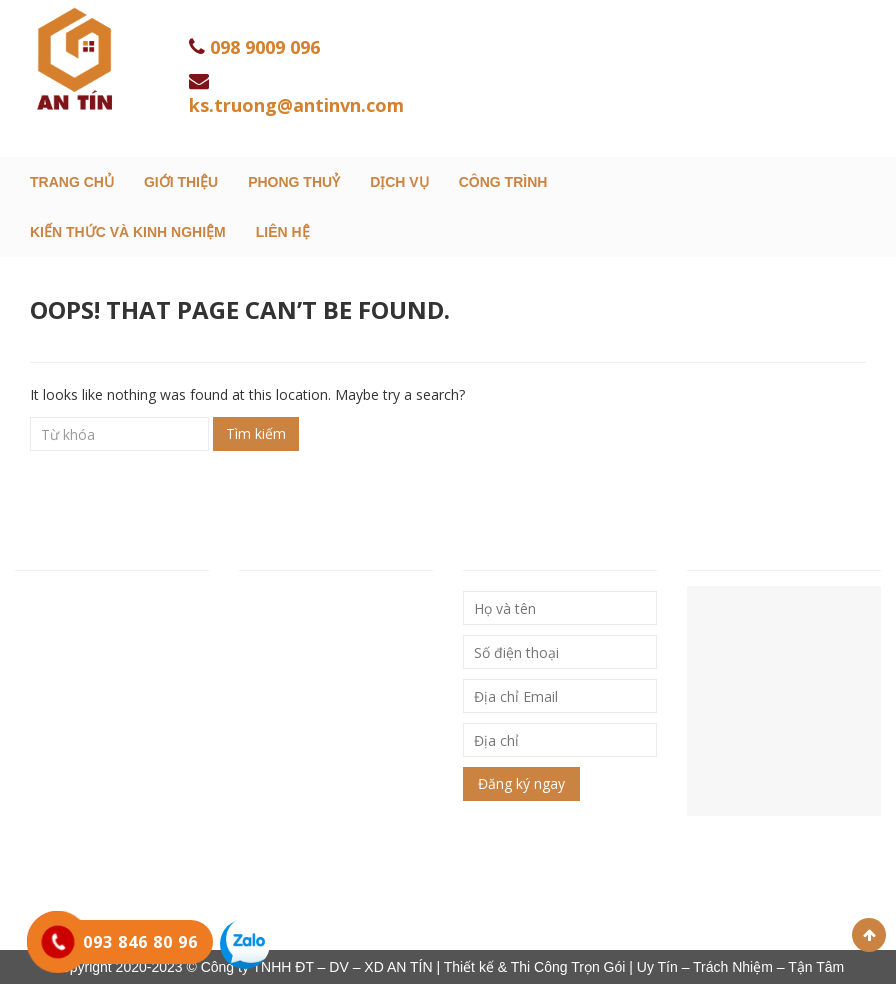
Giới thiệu (181, 182)
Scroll (869, 935)
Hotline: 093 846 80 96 (93, 709)
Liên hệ (283, 232)
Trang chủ (72, 182)
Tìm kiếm (256, 433)
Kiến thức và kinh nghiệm (128, 232)
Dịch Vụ (399, 182)
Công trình (503, 182)
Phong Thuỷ (294, 182)
